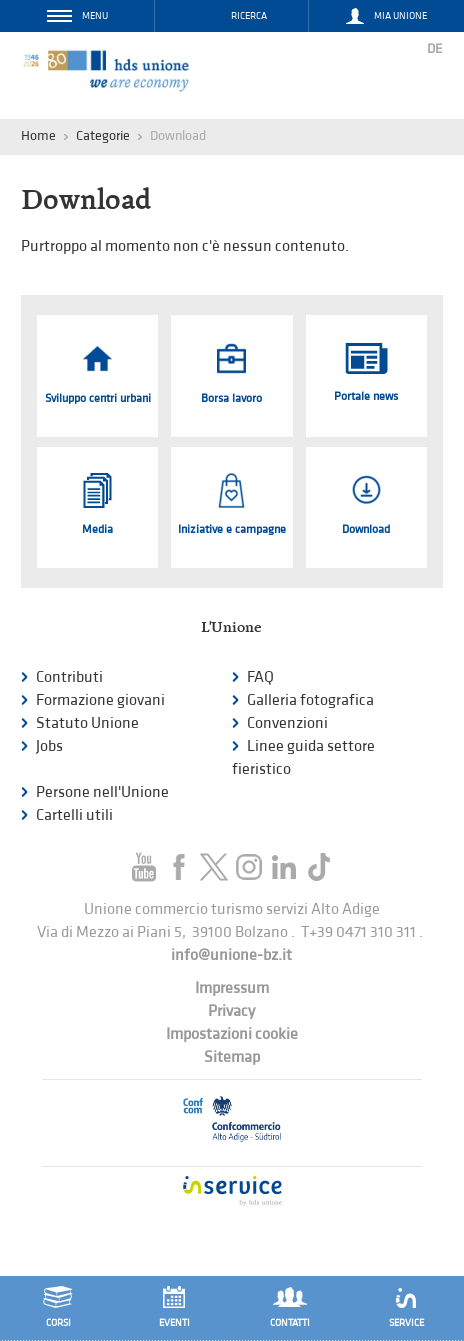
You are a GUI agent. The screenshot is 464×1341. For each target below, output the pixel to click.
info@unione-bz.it (231, 955)
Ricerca (249, 16)
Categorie (103, 135)
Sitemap (232, 1057)
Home (38, 135)
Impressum (232, 988)
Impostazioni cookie (232, 1034)
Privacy (231, 1011)
